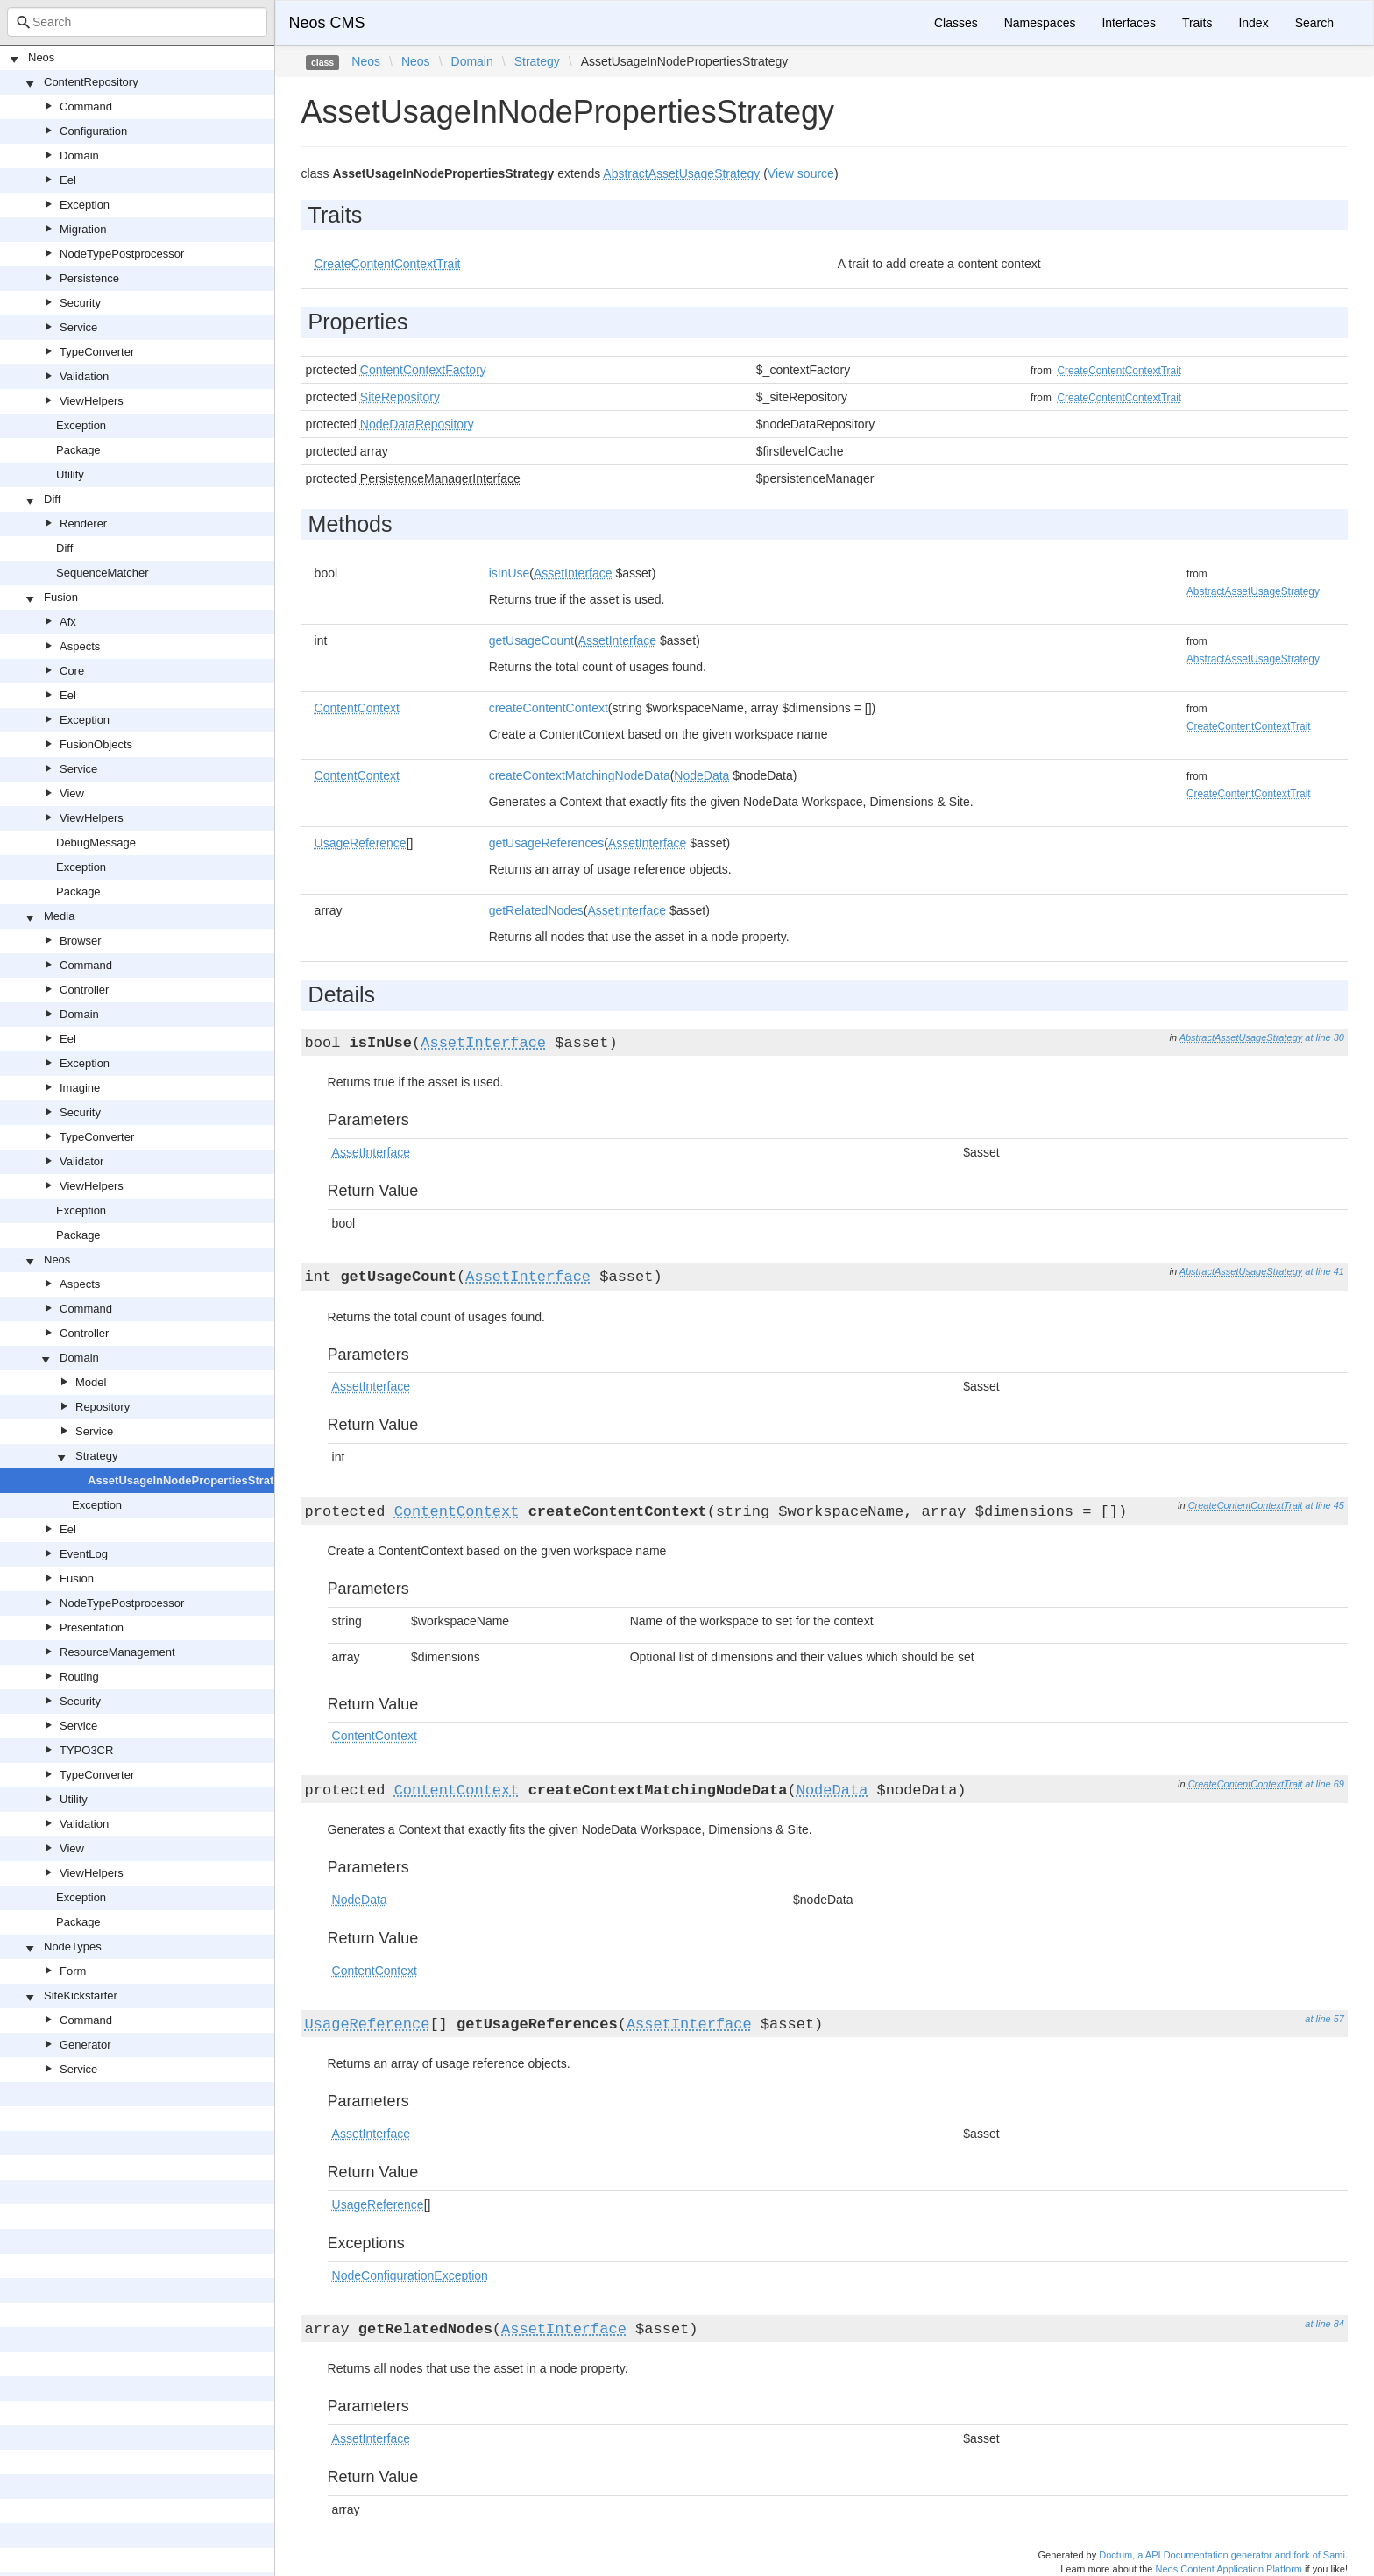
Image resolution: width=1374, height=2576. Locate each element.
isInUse (509, 573)
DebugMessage (96, 842)
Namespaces (1040, 23)
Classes (956, 23)
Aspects (80, 646)
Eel (68, 180)
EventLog (84, 1553)
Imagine (80, 1087)
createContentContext (548, 708)
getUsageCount (531, 640)
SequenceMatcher (102, 572)
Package (78, 449)
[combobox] (137, 22)
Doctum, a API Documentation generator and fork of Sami (1222, 2555)
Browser (81, 940)
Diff (52, 499)
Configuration (93, 131)
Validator (81, 1161)
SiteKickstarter (80, 1995)
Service (78, 327)
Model (90, 1382)
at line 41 (1324, 1271)
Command (86, 106)
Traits (1197, 23)
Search (1314, 23)
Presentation (92, 1627)
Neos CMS (327, 23)
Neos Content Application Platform (1228, 2569)
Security (80, 302)
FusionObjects (96, 744)
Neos (41, 57)
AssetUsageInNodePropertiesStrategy (191, 1480)
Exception (85, 204)
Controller (84, 989)
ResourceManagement (117, 1652)
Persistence (89, 278)
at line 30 (1324, 1037)
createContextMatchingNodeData (579, 775)
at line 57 (1324, 2018)
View (72, 793)
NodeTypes (73, 1946)
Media (59, 916)
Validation (84, 376)
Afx (68, 621)
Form (73, 1971)
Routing (79, 1676)
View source (801, 173)
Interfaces (1128, 23)
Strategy (96, 1455)
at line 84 (1324, 2323)
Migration (83, 229)
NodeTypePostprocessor (122, 253)
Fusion (61, 597)
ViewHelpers (92, 400)
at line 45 (1324, 1505)
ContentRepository (91, 81)
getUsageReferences (547, 843)
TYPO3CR (86, 1750)
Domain (79, 155)
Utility (70, 474)
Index (1253, 23)
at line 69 (1324, 1784)
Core (72, 670)
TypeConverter (97, 351)
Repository (102, 1406)
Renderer (83, 523)
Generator (85, 2044)
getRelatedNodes (536, 910)
